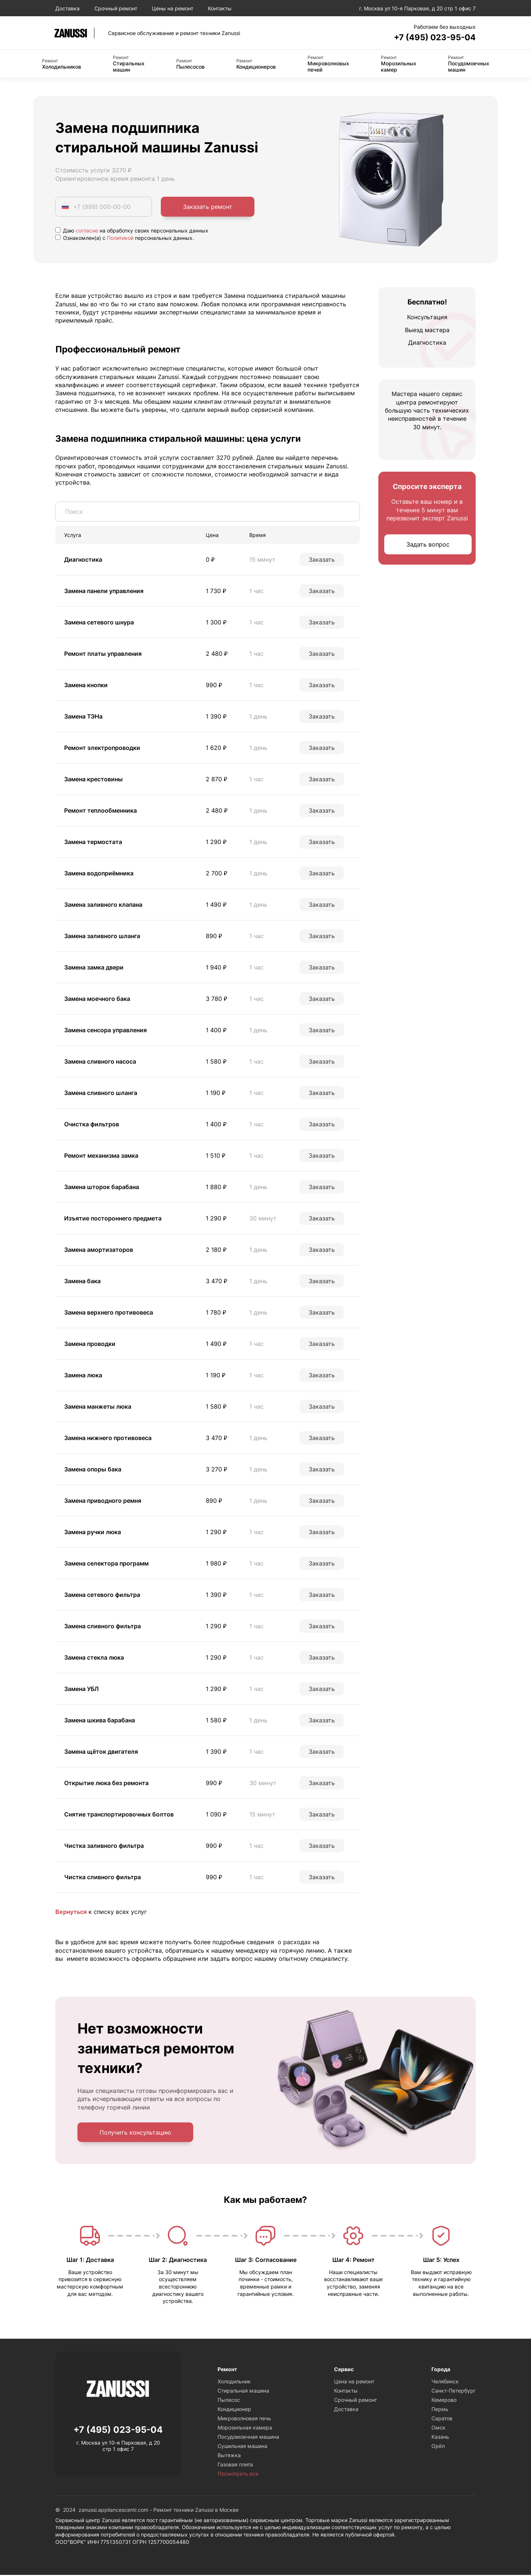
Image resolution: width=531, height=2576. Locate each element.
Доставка (67, 8)
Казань (440, 2438)
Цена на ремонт (354, 2382)
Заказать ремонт (207, 207)
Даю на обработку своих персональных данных (131, 231)
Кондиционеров (256, 64)
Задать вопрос (428, 545)
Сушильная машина (242, 2447)
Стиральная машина (243, 2392)
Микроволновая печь (244, 2419)
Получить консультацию (135, 2133)
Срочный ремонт (115, 8)
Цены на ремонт (172, 8)
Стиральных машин (129, 64)
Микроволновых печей (328, 64)
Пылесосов (190, 64)
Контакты (220, 8)
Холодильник (234, 2382)
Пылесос (229, 2401)
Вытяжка (229, 2456)
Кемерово (444, 2401)
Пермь (439, 2410)
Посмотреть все (238, 2475)
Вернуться (71, 1912)
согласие (87, 231)
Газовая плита (235, 2465)
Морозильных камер (398, 64)
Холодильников (61, 64)
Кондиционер (234, 2410)
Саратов (441, 2419)
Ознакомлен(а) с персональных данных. (124, 238)
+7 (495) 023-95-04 (431, 37)
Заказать (322, 560)
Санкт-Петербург (453, 2392)
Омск (438, 2428)
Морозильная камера (245, 2428)
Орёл (438, 2447)
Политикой (120, 238)
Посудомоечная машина (248, 2438)
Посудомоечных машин (468, 64)
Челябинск (445, 2382)
